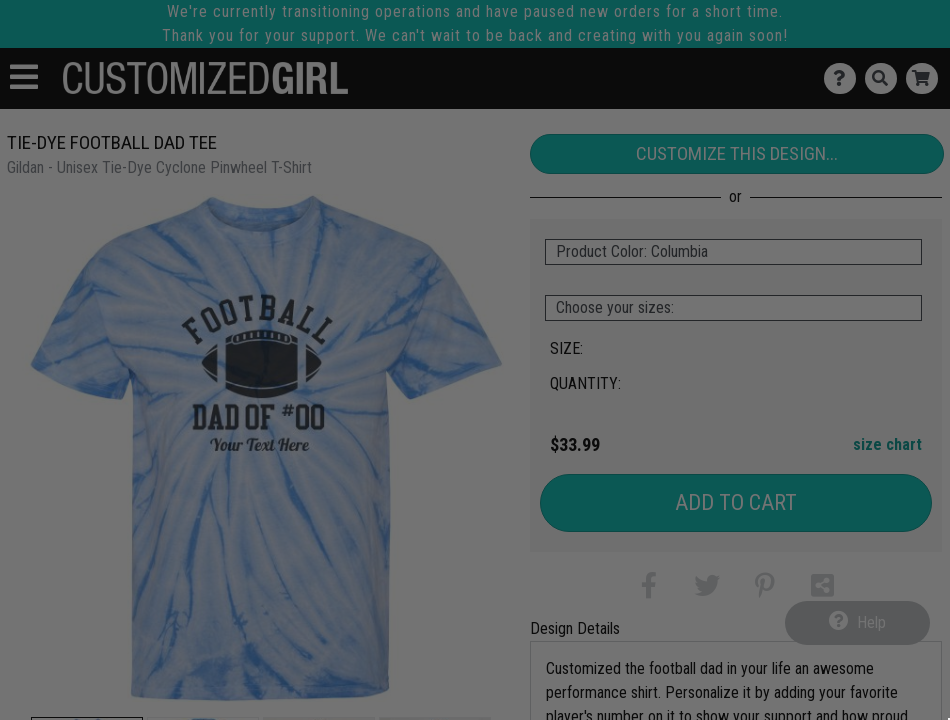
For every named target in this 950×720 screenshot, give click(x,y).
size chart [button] (887, 444)
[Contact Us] (844, 78)
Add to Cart (736, 502)
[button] (649, 589)
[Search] (885, 78)
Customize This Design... (737, 153)
